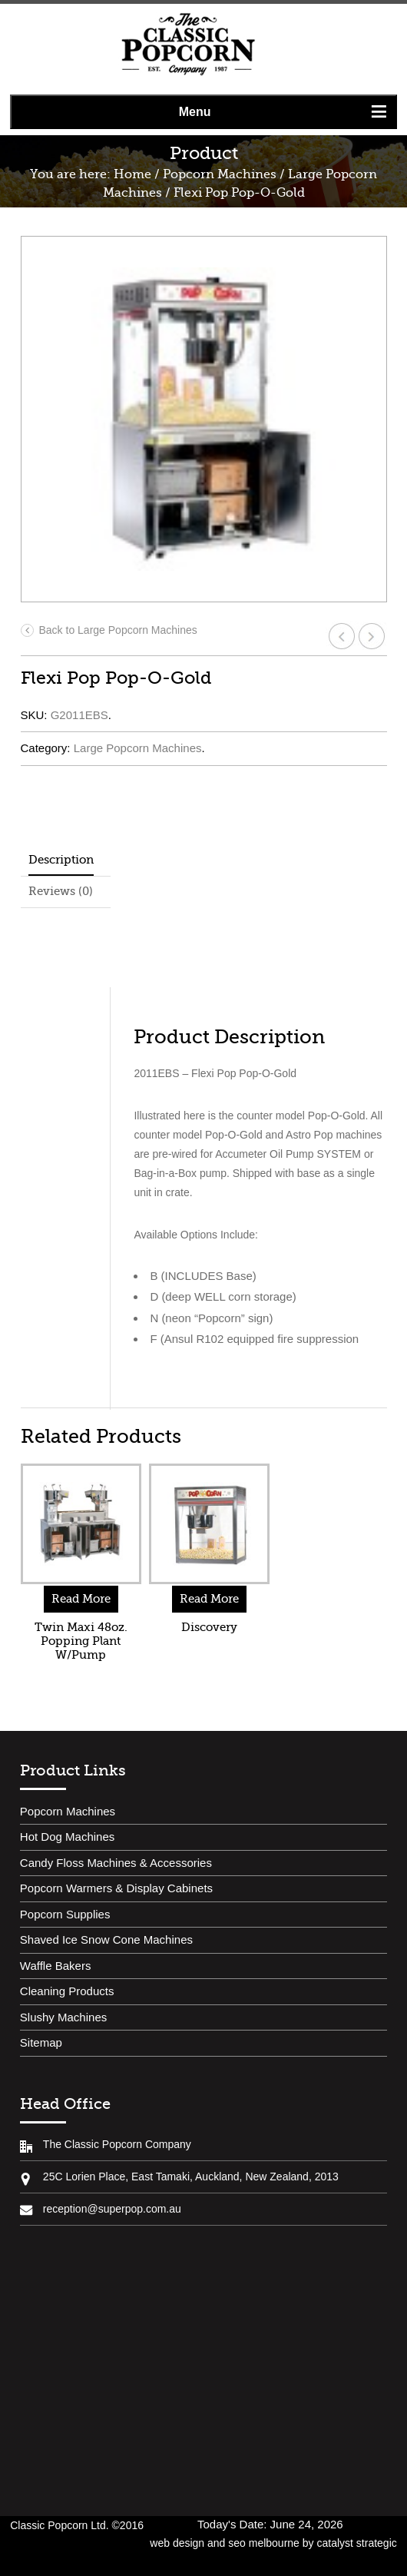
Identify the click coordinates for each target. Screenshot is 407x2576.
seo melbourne (263, 2543)
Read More (81, 1599)
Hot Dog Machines (67, 1836)
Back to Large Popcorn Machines (109, 630)
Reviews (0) (60, 891)
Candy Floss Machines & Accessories (116, 1862)
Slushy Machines (63, 2017)
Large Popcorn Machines (138, 747)
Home (132, 174)
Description (61, 860)
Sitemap (41, 2042)
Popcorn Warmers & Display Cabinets (116, 1888)
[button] (203, 111)
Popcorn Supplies (65, 1914)
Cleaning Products (67, 1990)
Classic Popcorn (188, 45)
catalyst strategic (356, 2543)
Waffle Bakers (55, 1965)
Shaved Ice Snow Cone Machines (106, 1939)
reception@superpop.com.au (112, 2209)
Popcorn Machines (219, 174)
